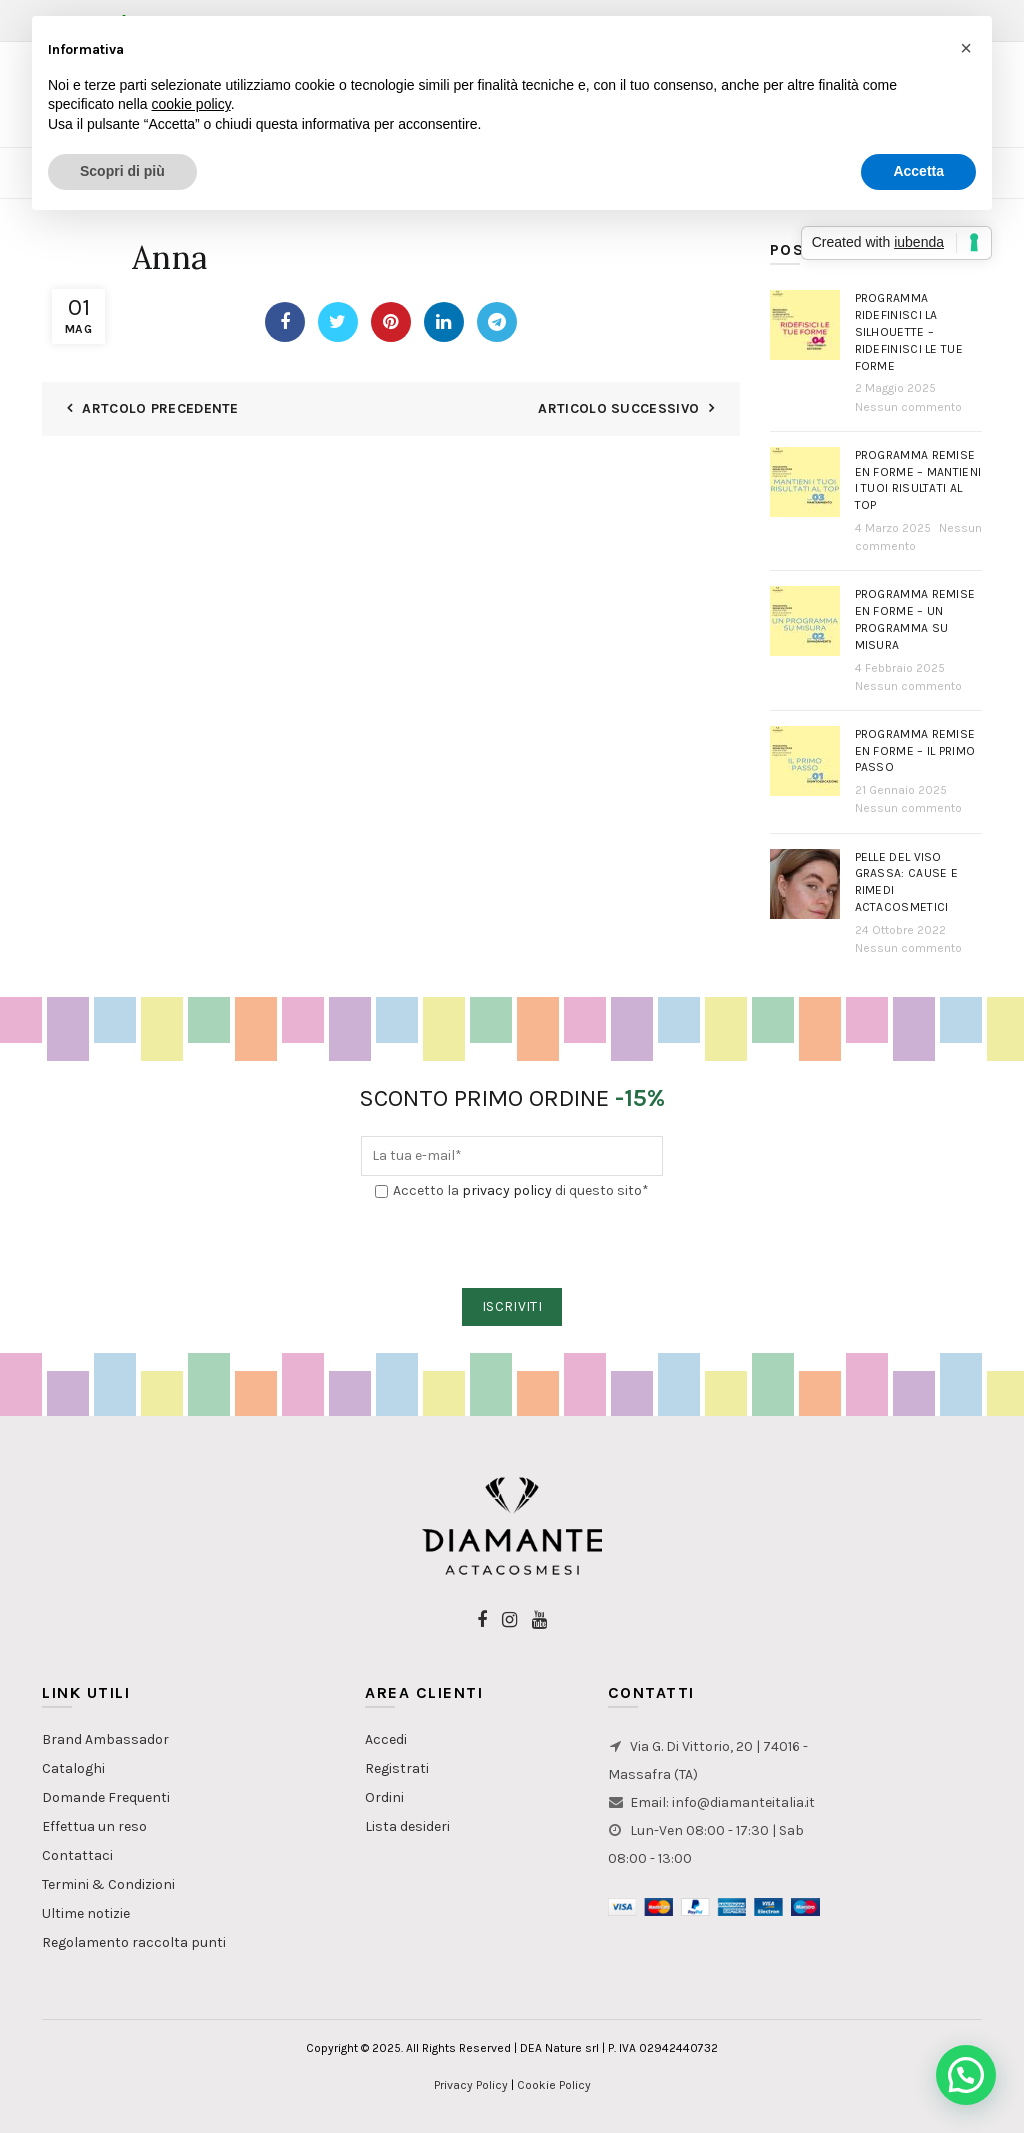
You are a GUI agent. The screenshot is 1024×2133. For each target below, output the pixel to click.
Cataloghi (73, 1768)
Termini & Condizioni (108, 1884)
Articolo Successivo (618, 408)
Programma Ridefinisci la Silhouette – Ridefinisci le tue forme (909, 331)
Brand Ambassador (105, 1739)
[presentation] (513, 1245)
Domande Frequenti (106, 1797)
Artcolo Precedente (160, 408)
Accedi (386, 1739)
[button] (966, 2075)
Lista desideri (407, 1826)
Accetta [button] (918, 171)
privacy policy (507, 1190)
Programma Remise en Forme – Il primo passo (915, 751)
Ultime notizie (86, 1913)
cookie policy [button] (191, 104)
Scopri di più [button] (122, 171)
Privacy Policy (471, 2085)
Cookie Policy (554, 2085)
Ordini (384, 1797)
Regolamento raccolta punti (134, 1942)
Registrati (397, 1768)
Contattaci (77, 1855)
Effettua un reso (94, 1826)
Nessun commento (908, 407)
